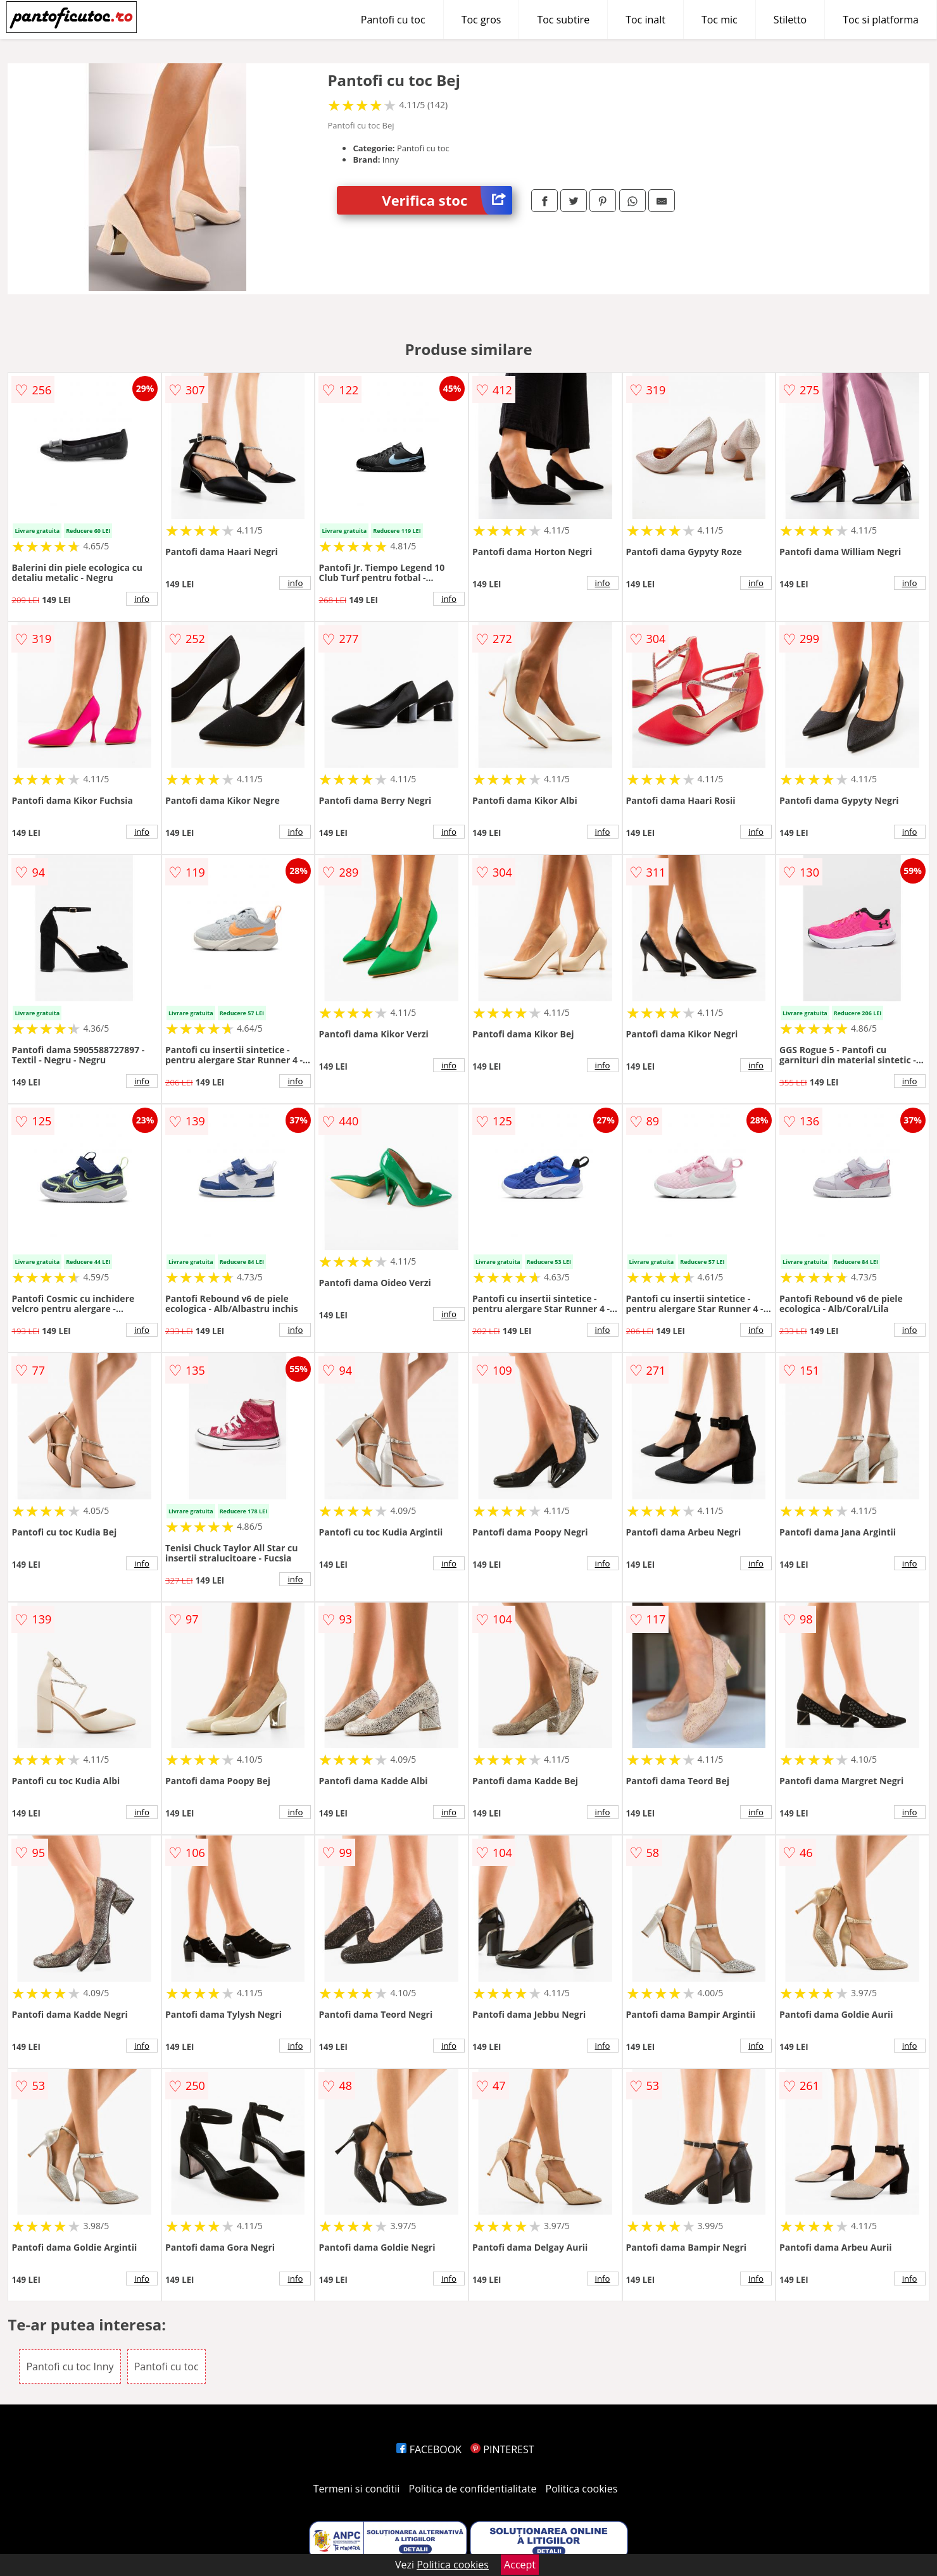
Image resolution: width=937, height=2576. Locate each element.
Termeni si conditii (356, 2489)
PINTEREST (502, 2449)
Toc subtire (563, 20)
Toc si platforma (881, 20)
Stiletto (790, 20)
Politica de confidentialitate (473, 2489)
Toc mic (719, 20)
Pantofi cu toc (393, 20)
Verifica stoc (447, 200)
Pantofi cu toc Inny (69, 2366)
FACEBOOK (429, 2449)
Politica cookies (582, 2489)
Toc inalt (645, 20)
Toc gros (481, 20)
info (141, 598)
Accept (520, 2565)
